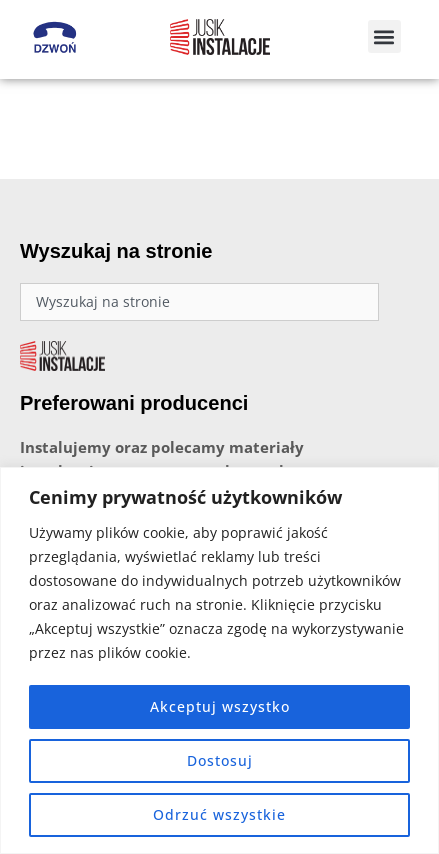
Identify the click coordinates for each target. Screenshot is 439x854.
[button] (384, 36)
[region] (219, 660)
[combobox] (199, 302)
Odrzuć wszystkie (219, 814)
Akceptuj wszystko (220, 706)
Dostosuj (220, 760)
